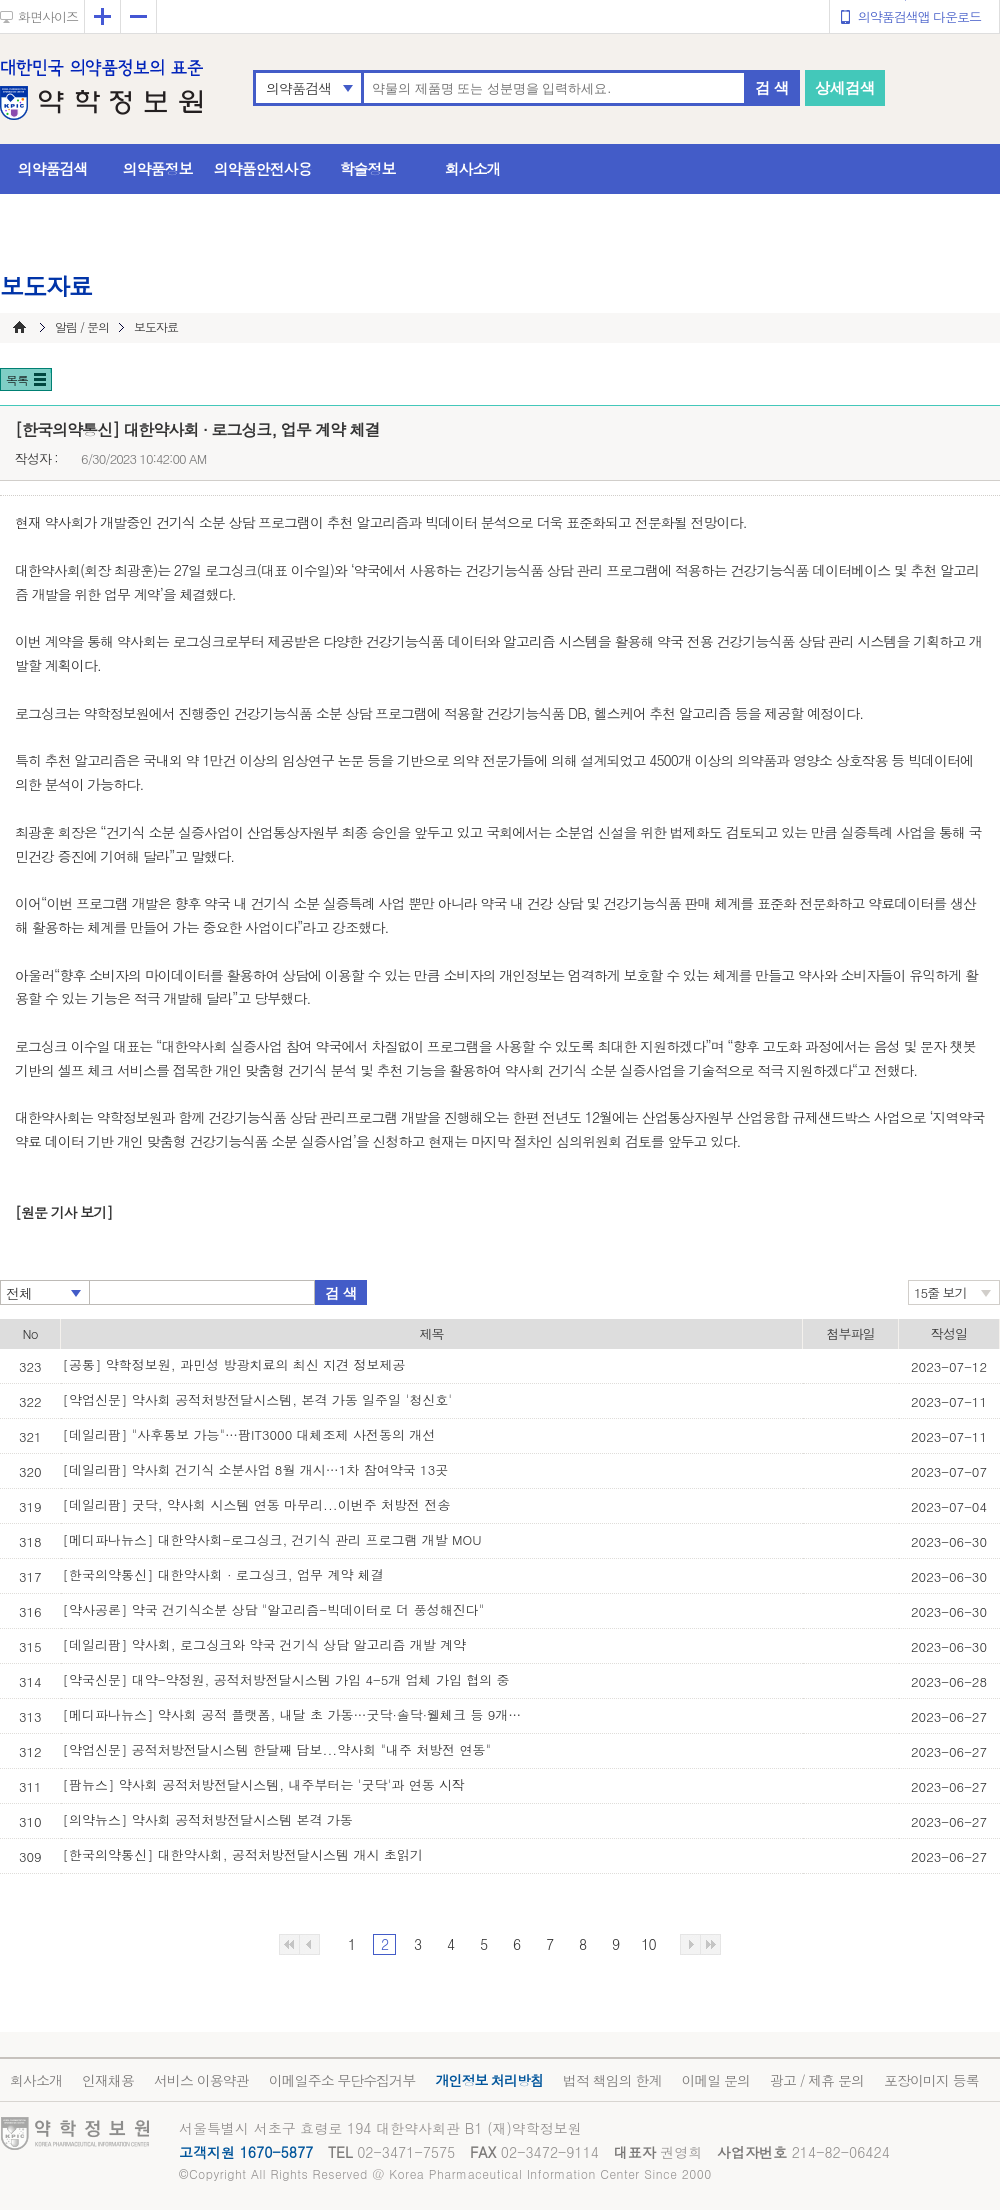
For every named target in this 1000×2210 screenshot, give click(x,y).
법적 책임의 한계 (612, 2080)
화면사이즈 (48, 16)
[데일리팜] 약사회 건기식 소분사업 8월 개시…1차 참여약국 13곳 (256, 1469)
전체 (19, 1293)
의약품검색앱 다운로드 (919, 16)
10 (648, 1944)
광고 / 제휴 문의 (817, 2080)
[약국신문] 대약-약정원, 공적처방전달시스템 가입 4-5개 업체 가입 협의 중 (286, 1679)
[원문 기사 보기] (63, 1212)
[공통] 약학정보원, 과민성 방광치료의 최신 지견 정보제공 (234, 1364)
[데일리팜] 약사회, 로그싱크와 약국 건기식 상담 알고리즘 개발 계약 (265, 1644)
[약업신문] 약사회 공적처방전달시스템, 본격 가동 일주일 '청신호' (258, 1399)
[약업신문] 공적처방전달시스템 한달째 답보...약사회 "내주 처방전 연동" (277, 1749)
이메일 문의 (715, 2080)
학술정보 (368, 168)
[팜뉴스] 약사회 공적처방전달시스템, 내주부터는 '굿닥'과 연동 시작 (264, 1784)
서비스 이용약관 (201, 2080)
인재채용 (108, 2080)
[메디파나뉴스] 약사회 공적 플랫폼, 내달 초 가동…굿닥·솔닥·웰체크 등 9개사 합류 (293, 1714)
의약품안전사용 (263, 168)
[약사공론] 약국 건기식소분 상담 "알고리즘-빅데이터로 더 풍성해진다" (274, 1609)
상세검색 (845, 87)
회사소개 (473, 168)
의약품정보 (158, 168)
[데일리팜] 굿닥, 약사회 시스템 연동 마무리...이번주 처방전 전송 (257, 1504)
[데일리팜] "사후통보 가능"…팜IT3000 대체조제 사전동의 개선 (249, 1434)
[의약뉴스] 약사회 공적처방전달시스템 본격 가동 (208, 1819)
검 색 (772, 87)
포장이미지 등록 (931, 2080)
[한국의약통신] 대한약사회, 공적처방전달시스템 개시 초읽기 (243, 1854)
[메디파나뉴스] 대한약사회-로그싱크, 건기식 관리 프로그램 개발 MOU (272, 1539)
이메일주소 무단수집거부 (342, 2080)
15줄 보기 (940, 1292)
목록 (17, 379)
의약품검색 (298, 88)
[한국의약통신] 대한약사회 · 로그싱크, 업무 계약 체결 (223, 1574)
